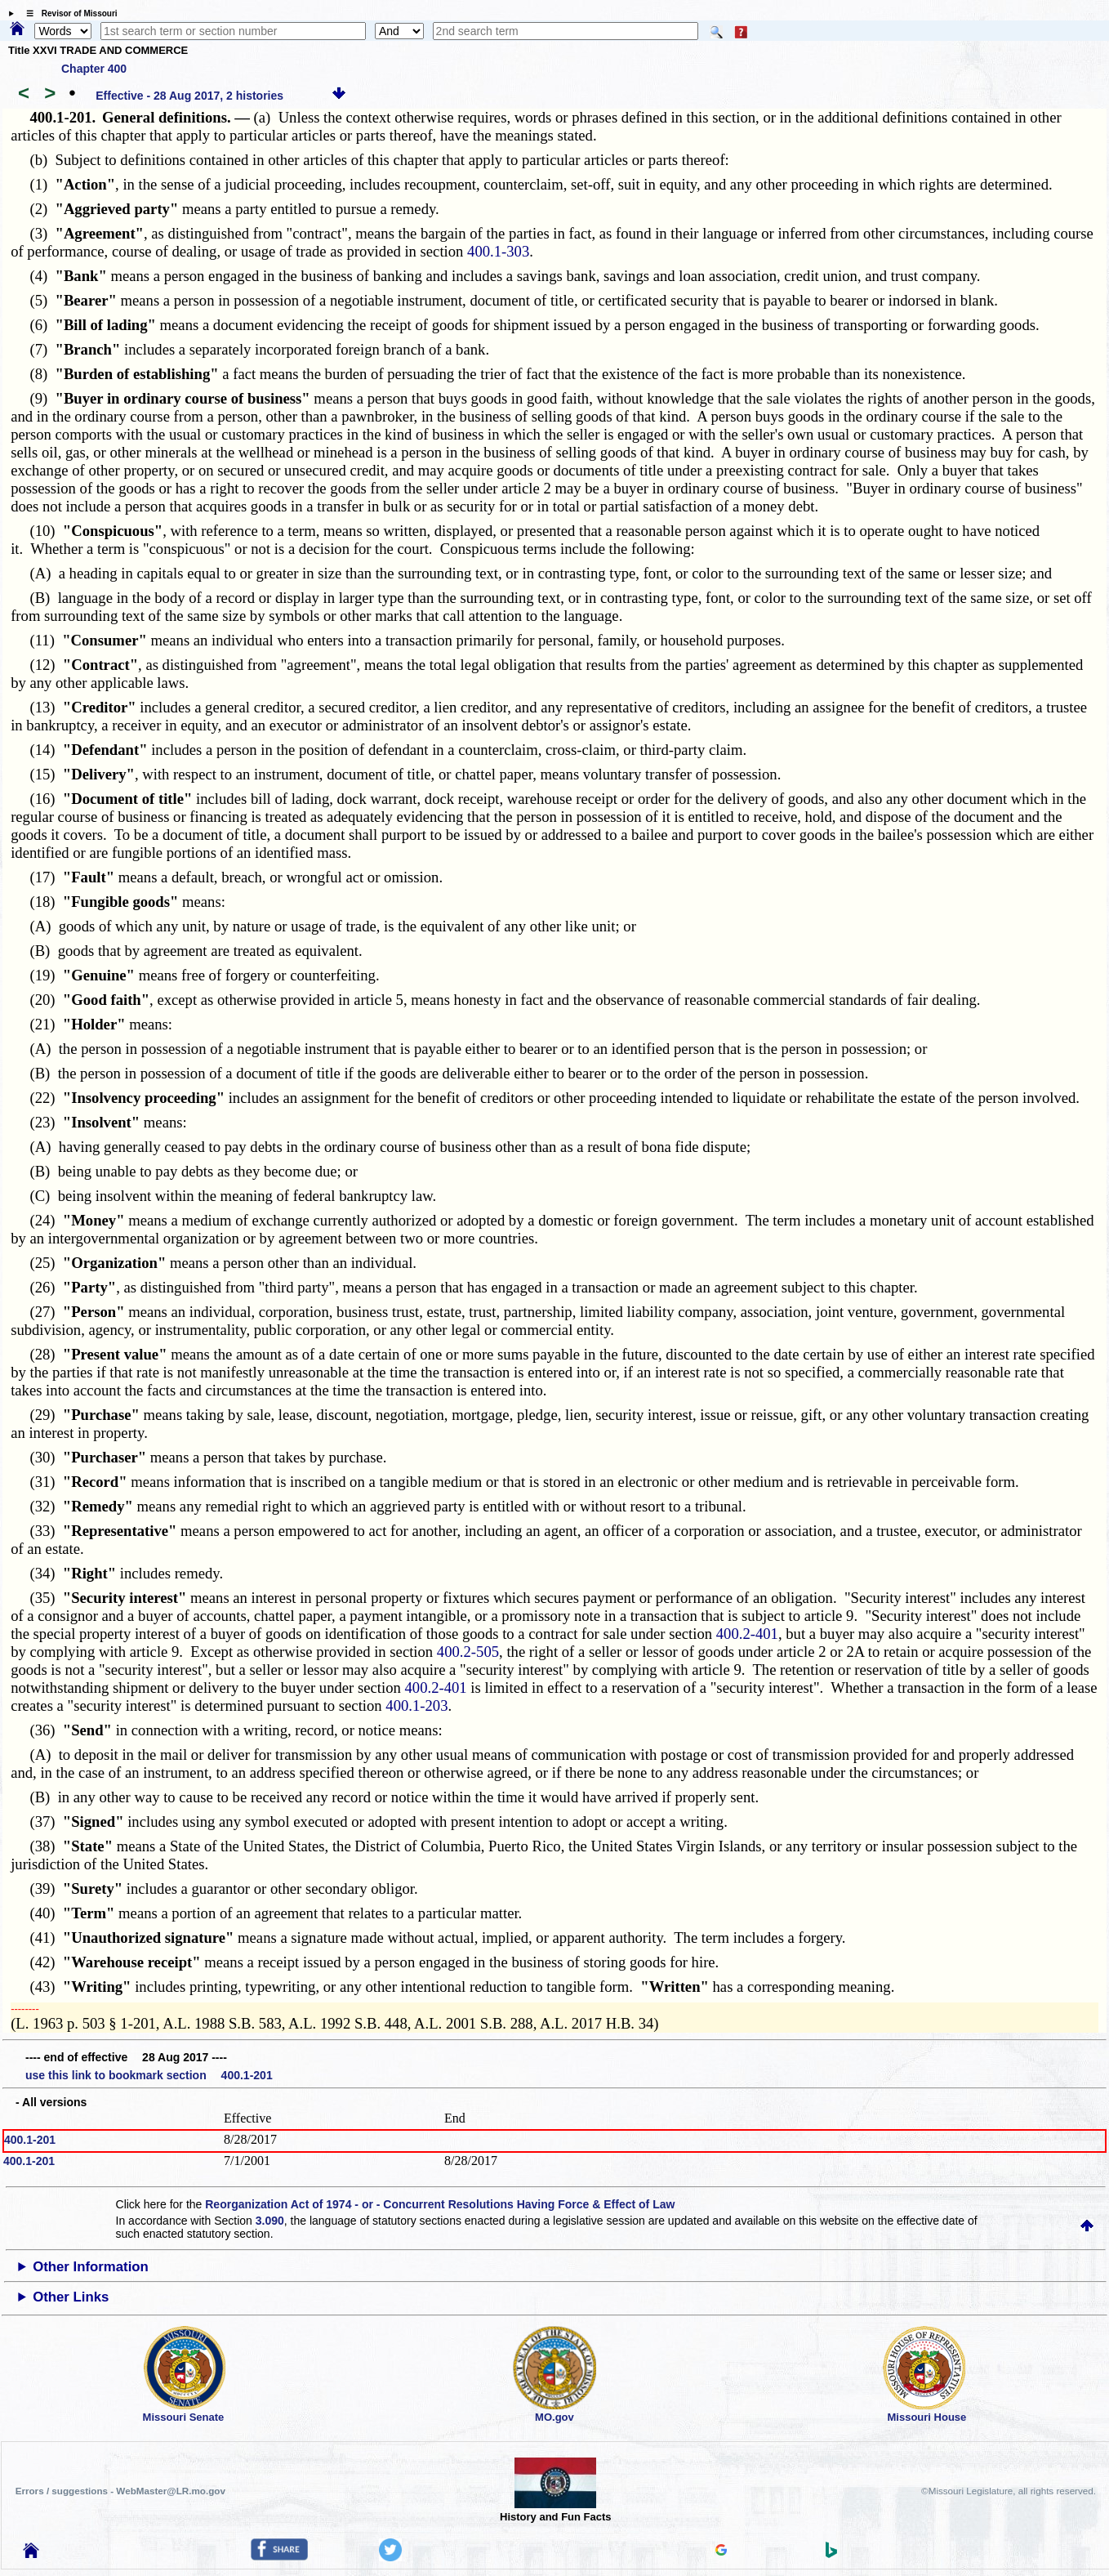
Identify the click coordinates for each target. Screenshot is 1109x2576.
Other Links (71, 2297)
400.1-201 (30, 2139)
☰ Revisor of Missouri (68, 13)
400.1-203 (416, 1705)
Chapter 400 (94, 68)
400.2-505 (468, 1651)
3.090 (270, 2220)
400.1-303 (498, 251)
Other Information (91, 2267)
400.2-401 (747, 1633)
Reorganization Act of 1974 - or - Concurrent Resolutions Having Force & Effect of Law (440, 2204)
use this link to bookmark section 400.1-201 (149, 2075)
